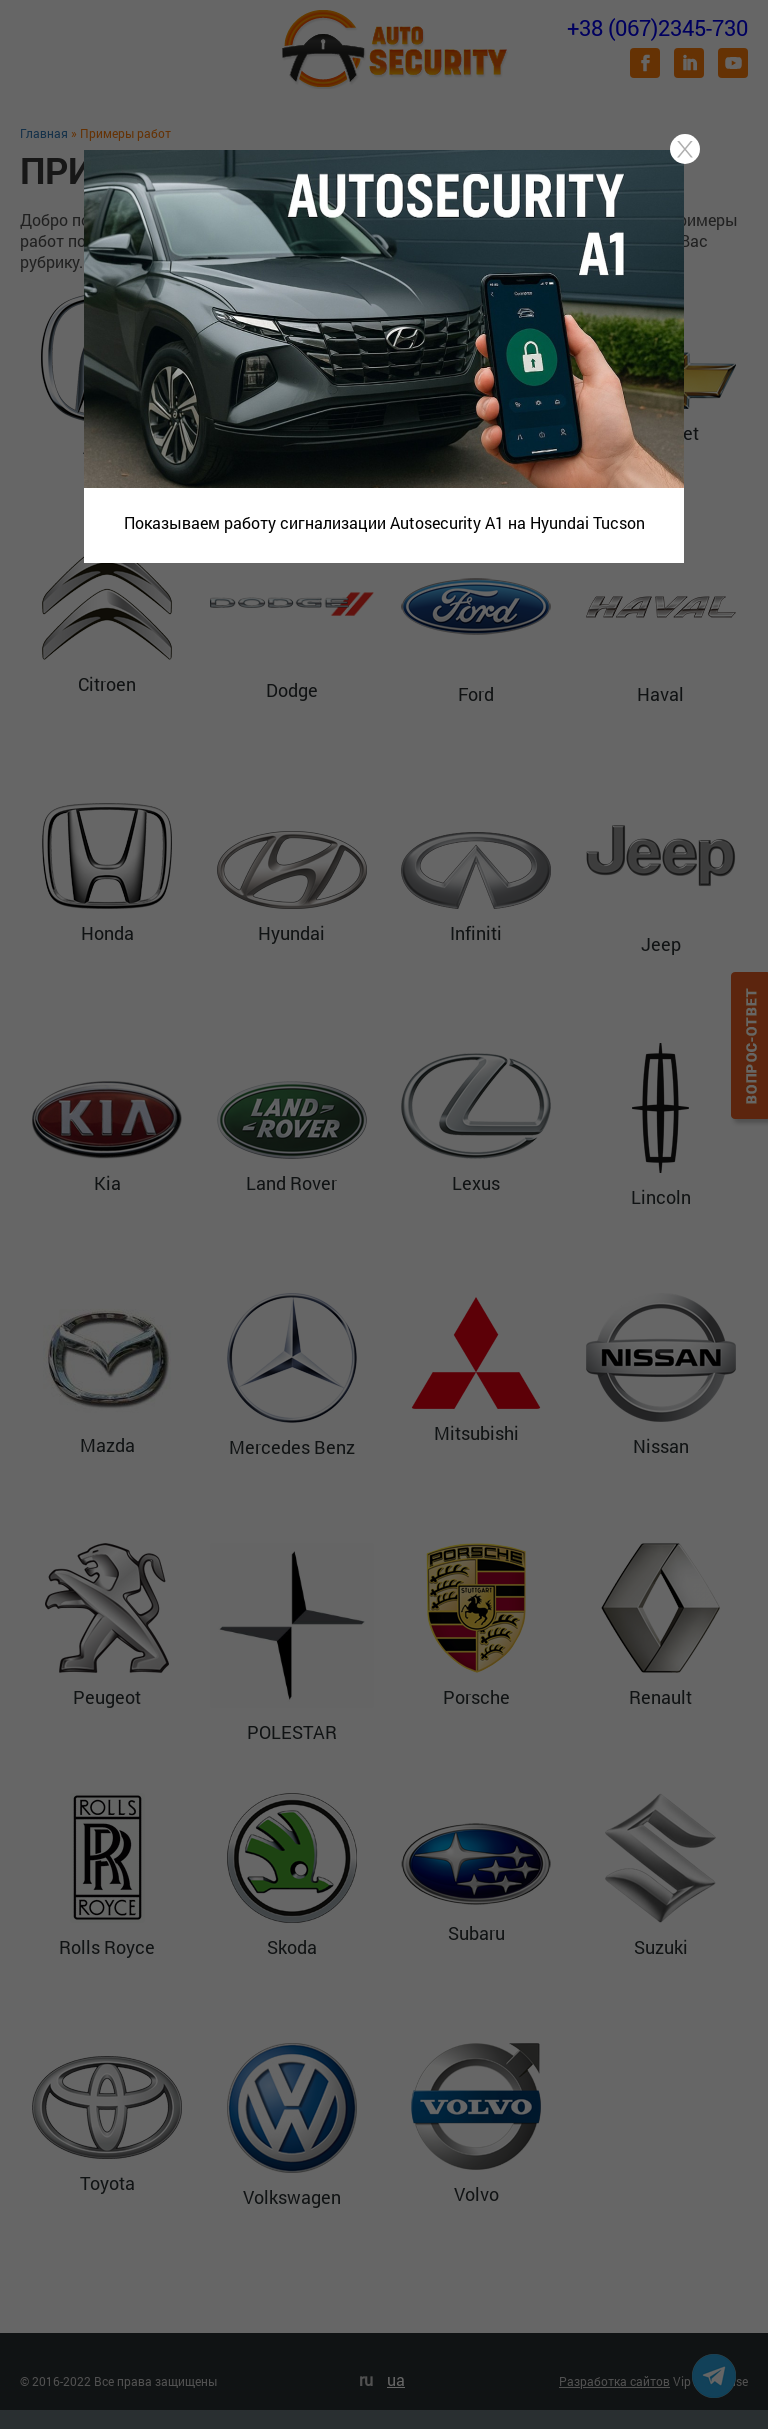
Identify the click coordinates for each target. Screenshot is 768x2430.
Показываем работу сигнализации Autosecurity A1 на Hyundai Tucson (384, 522)
